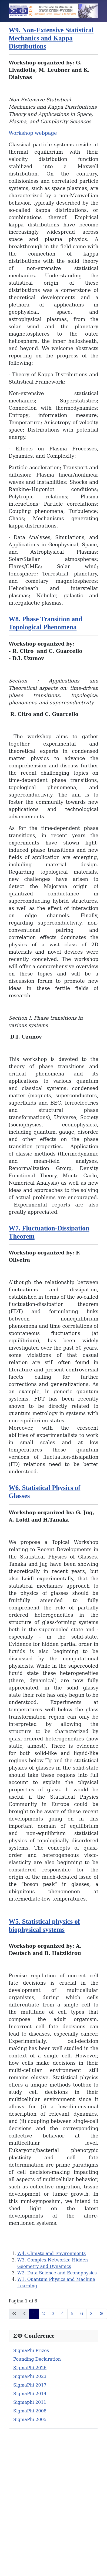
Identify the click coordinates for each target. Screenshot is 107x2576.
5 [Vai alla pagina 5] (72, 2313)
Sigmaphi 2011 (29, 2402)
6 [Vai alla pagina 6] (81, 2313)
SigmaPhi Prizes (31, 2350)
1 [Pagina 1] (34, 2313)
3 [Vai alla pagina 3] (53, 2313)
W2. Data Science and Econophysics (57, 2272)
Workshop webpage (33, 133)
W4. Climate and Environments (51, 2253)
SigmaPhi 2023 (29, 2376)
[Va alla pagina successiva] (91, 2314)
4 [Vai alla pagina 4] (62, 2313)
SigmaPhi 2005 (29, 2419)
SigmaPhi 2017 (29, 2385)
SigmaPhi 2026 (29, 2367)
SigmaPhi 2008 (29, 2410)
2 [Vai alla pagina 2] (43, 2313)
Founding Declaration (37, 2359)
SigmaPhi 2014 (29, 2393)
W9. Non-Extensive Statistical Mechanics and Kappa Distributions (51, 38)
